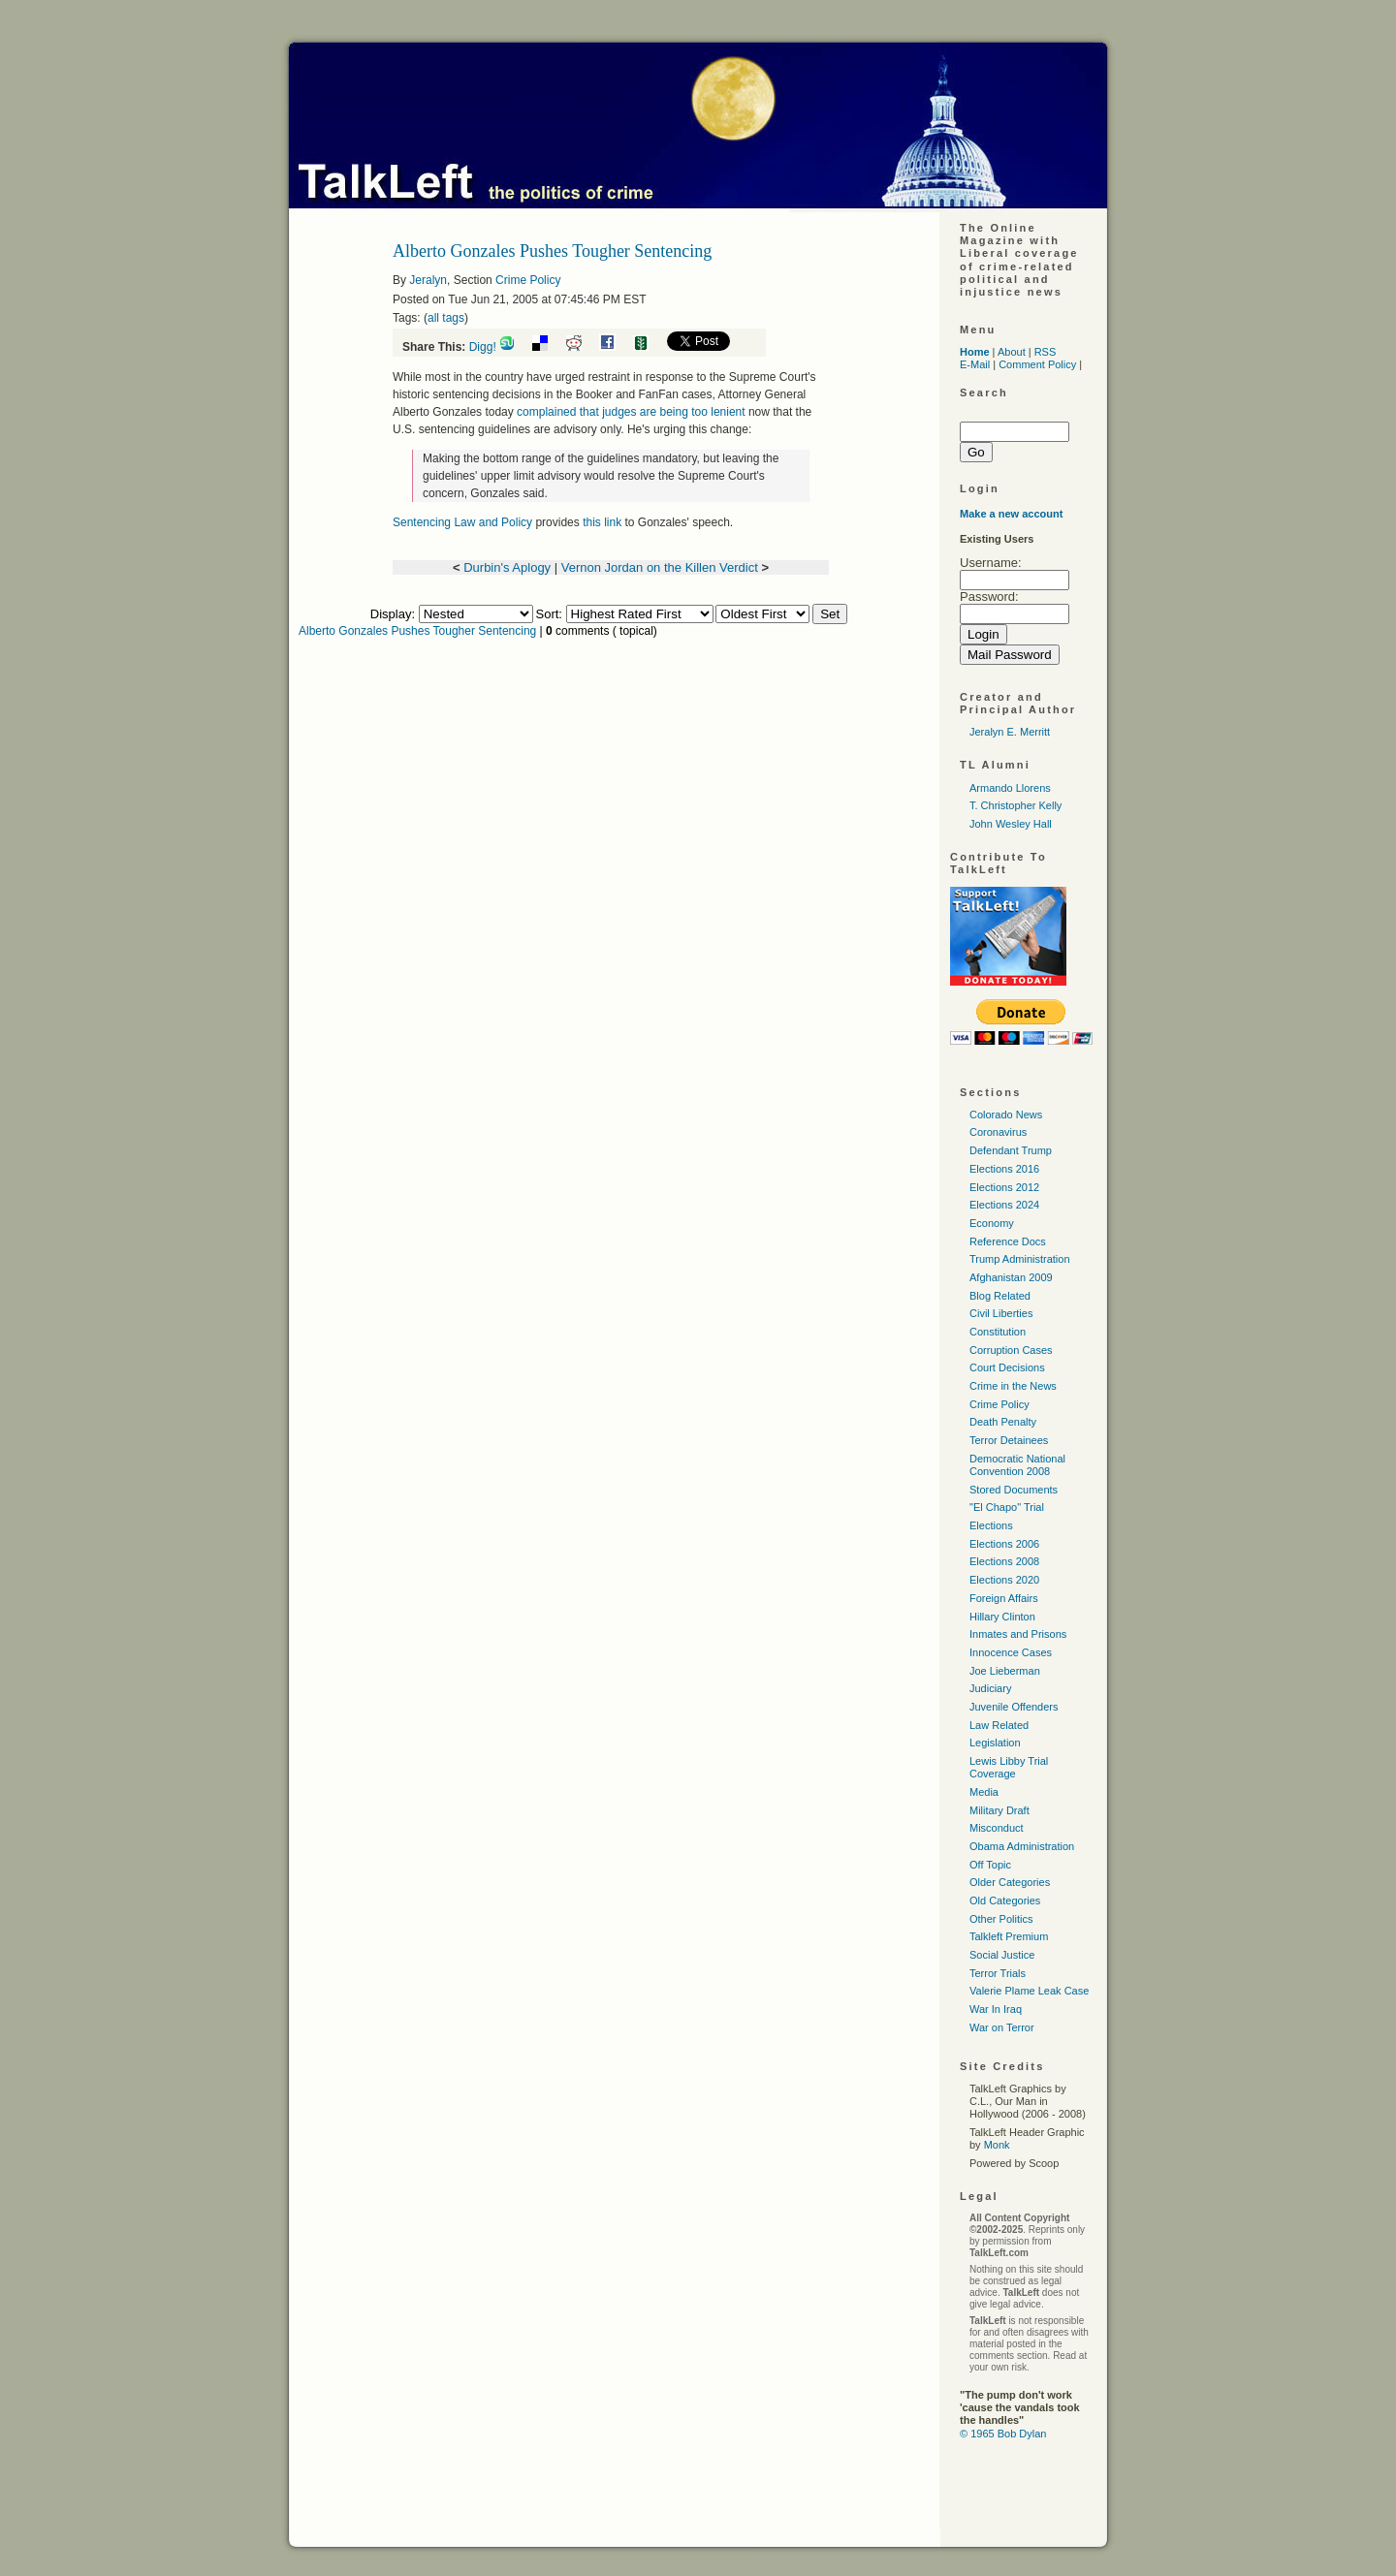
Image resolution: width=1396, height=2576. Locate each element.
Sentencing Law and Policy (462, 522)
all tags (446, 318)
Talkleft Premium (1008, 1936)
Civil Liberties (1000, 1313)
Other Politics (1000, 1919)
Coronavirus (998, 1132)
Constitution (997, 1331)
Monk (997, 2145)
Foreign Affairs (1003, 1598)
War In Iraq (995, 2009)
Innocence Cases (1010, 1652)
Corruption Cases (1011, 1350)
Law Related (999, 1725)
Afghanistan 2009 (1011, 1277)
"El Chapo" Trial (1006, 1507)
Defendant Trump (1010, 1150)
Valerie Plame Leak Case (1029, 1990)
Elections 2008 (1004, 1561)
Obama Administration (1021, 1846)
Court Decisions (1007, 1367)
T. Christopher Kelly (1015, 805)
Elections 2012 (1004, 1187)
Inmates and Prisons (1017, 1634)
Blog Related (1000, 1296)
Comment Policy (1037, 364)
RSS (1045, 352)
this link (602, 522)
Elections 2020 (1004, 1580)
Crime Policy (527, 280)
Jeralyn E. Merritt (1009, 732)
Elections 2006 (1004, 1544)
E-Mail (975, 364)
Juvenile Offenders (1014, 1706)
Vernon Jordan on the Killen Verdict (659, 567)
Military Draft (999, 1810)
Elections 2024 (1004, 1204)
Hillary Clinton (1002, 1616)
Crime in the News (1013, 1386)
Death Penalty (1002, 1422)
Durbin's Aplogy (507, 567)
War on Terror (1001, 2027)
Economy (991, 1223)
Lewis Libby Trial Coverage (1008, 1767)
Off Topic (990, 1864)
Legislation (995, 1742)
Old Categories (1004, 1900)
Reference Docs (1007, 1241)
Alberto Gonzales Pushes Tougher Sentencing (417, 631)
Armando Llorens (1010, 788)
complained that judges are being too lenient (631, 412)
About (1012, 352)
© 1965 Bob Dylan (1003, 2433)
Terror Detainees (1008, 1440)
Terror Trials (997, 1973)
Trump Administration (1019, 1259)
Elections (991, 1525)
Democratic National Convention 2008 (1017, 1465)
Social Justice (1001, 1955)
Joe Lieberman (1004, 1671)
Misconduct (996, 1828)
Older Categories (1009, 1882)
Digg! (482, 347)
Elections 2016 (1004, 1169)
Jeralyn (428, 280)
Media (984, 1792)
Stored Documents (1013, 1489)
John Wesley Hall (1010, 824)
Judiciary (990, 1688)
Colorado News (1005, 1114)
